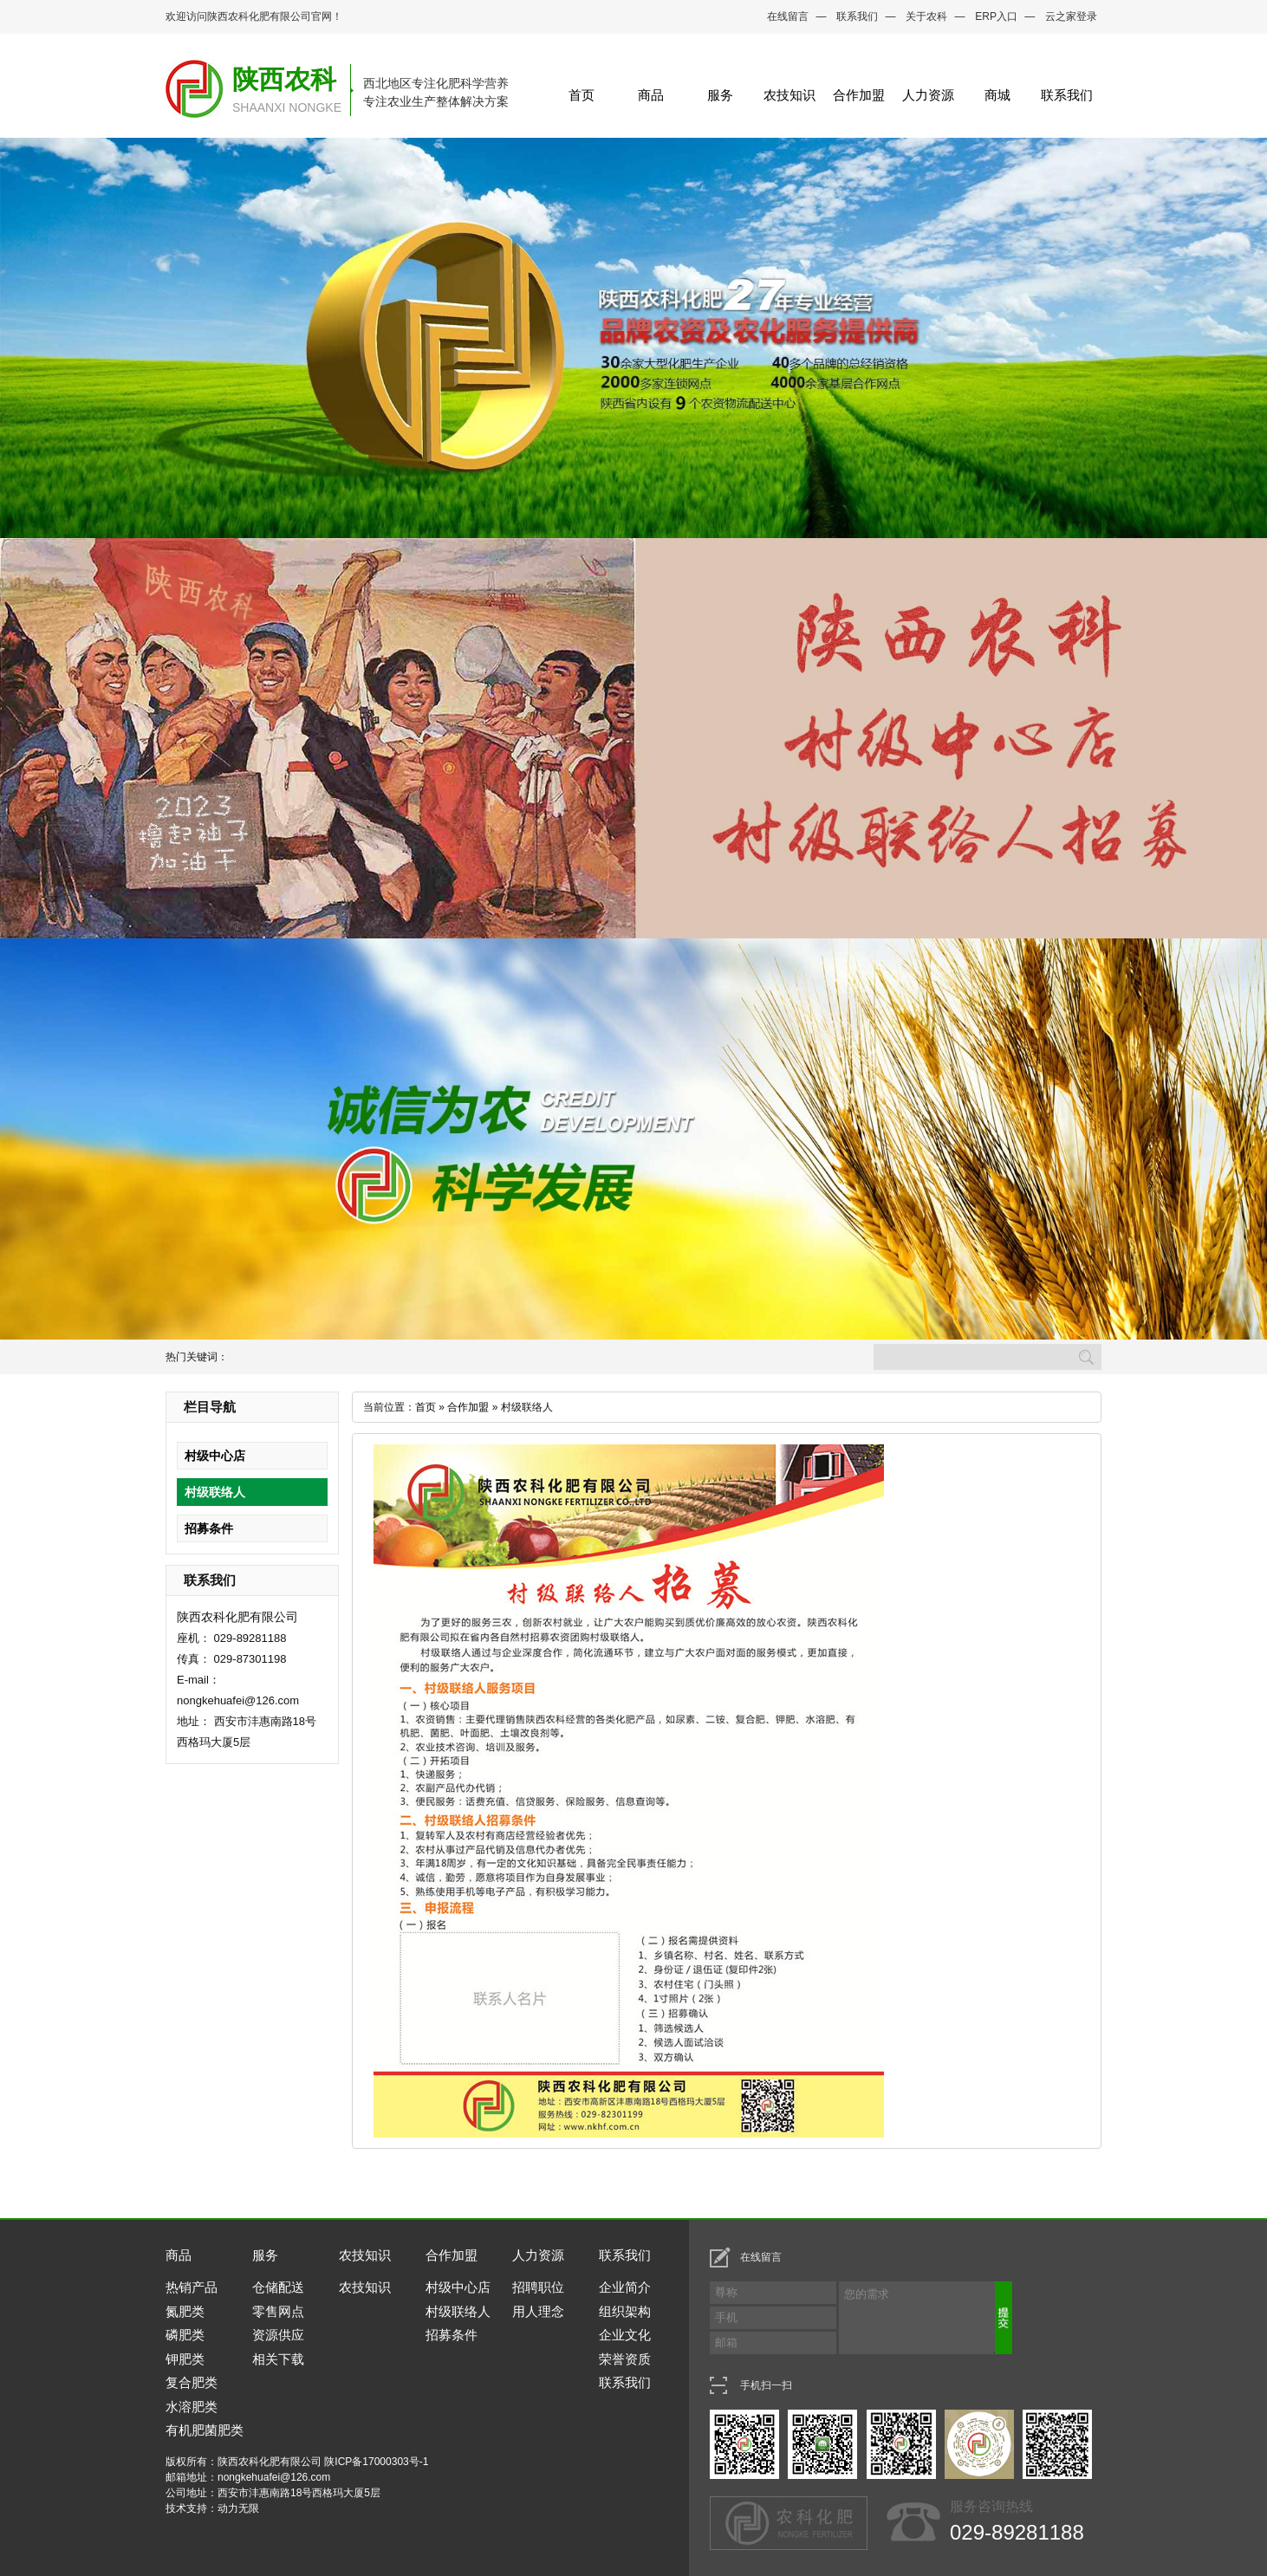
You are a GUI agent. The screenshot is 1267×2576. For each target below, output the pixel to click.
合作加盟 (859, 95)
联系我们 (857, 16)
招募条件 (209, 1528)
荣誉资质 (625, 2359)
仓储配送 (278, 2287)
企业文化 (625, 2334)
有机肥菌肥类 (205, 2430)
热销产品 (192, 2287)
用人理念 (538, 2311)
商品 (651, 95)
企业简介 (625, 2287)
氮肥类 (185, 2311)
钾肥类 (185, 2359)
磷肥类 (185, 2334)
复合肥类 (192, 2382)
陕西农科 (284, 79)
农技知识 (789, 95)
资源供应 (278, 2334)
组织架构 (625, 2311)
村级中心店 (215, 1456)
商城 (997, 95)
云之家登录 (1071, 16)
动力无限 (238, 2508)
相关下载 (278, 2359)
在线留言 (788, 16)
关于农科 (926, 16)
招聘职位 (538, 2287)
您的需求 (928, 2317)
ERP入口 (996, 16)
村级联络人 (215, 1492)
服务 (720, 95)
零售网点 (278, 2311)
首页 (582, 95)
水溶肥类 (192, 2406)
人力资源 (928, 95)
